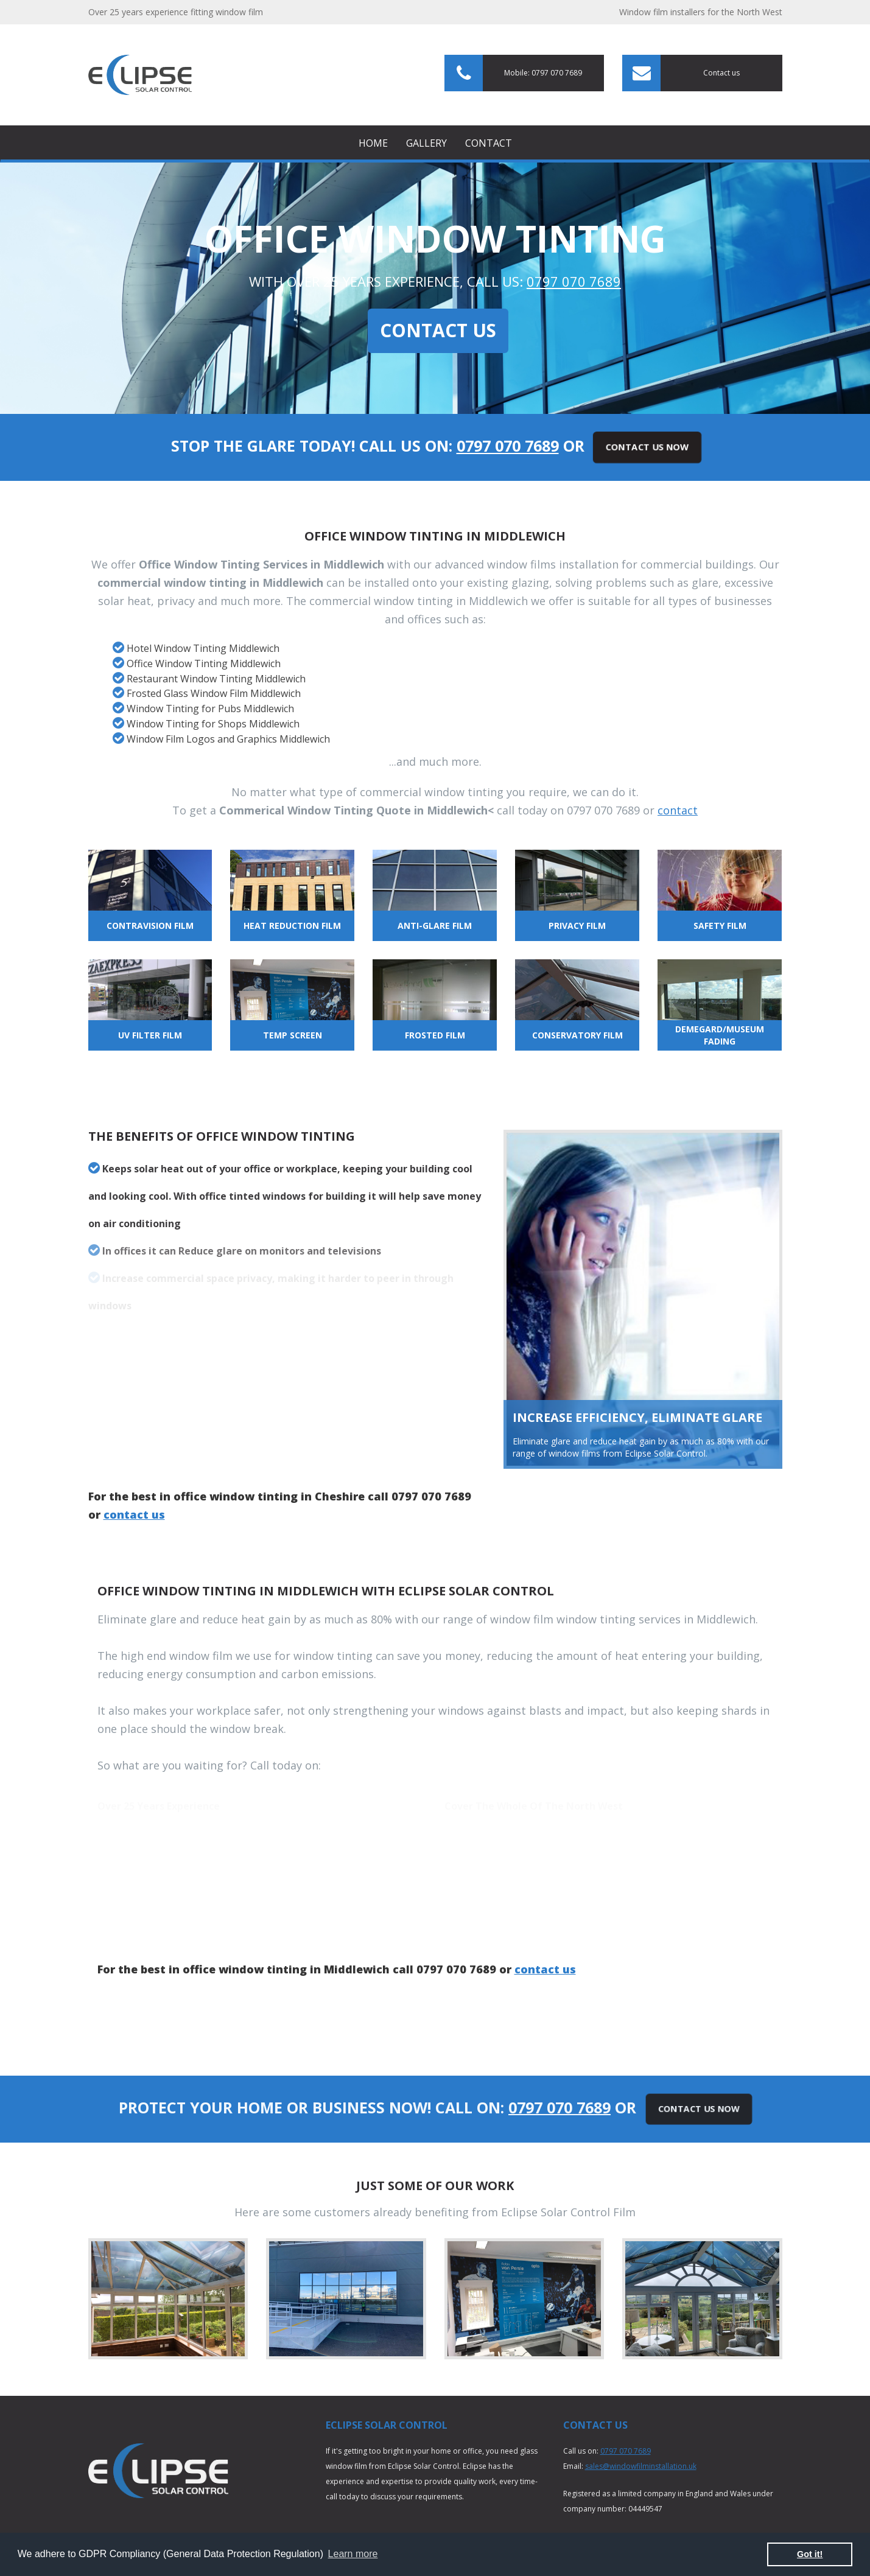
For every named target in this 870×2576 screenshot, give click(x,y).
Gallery (426, 143)
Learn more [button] (353, 2554)
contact (678, 810)
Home (373, 143)
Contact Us (438, 330)
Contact (488, 143)
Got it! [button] (810, 2554)
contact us (134, 1514)
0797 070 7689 (574, 281)
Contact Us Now (647, 447)
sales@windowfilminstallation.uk (640, 2466)
